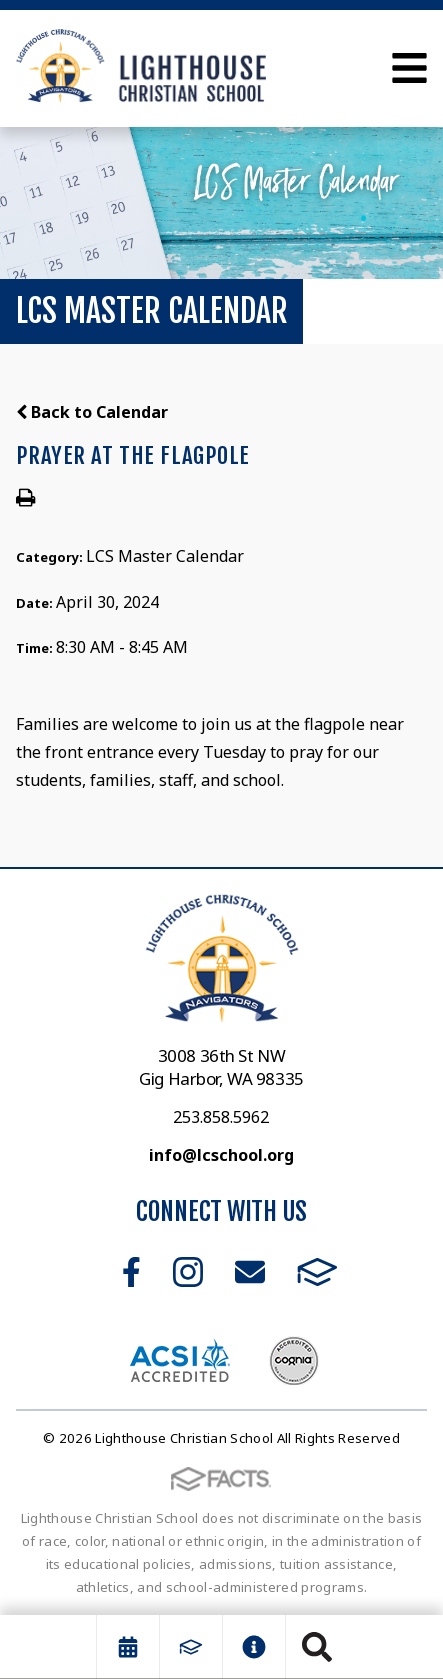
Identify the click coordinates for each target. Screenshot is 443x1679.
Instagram (188, 1272)
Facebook (131, 1272)
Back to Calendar (92, 412)
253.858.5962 (221, 1117)
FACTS (317, 1272)
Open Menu (409, 68)
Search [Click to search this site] (317, 1647)
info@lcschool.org (221, 1155)
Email (250, 1272)
